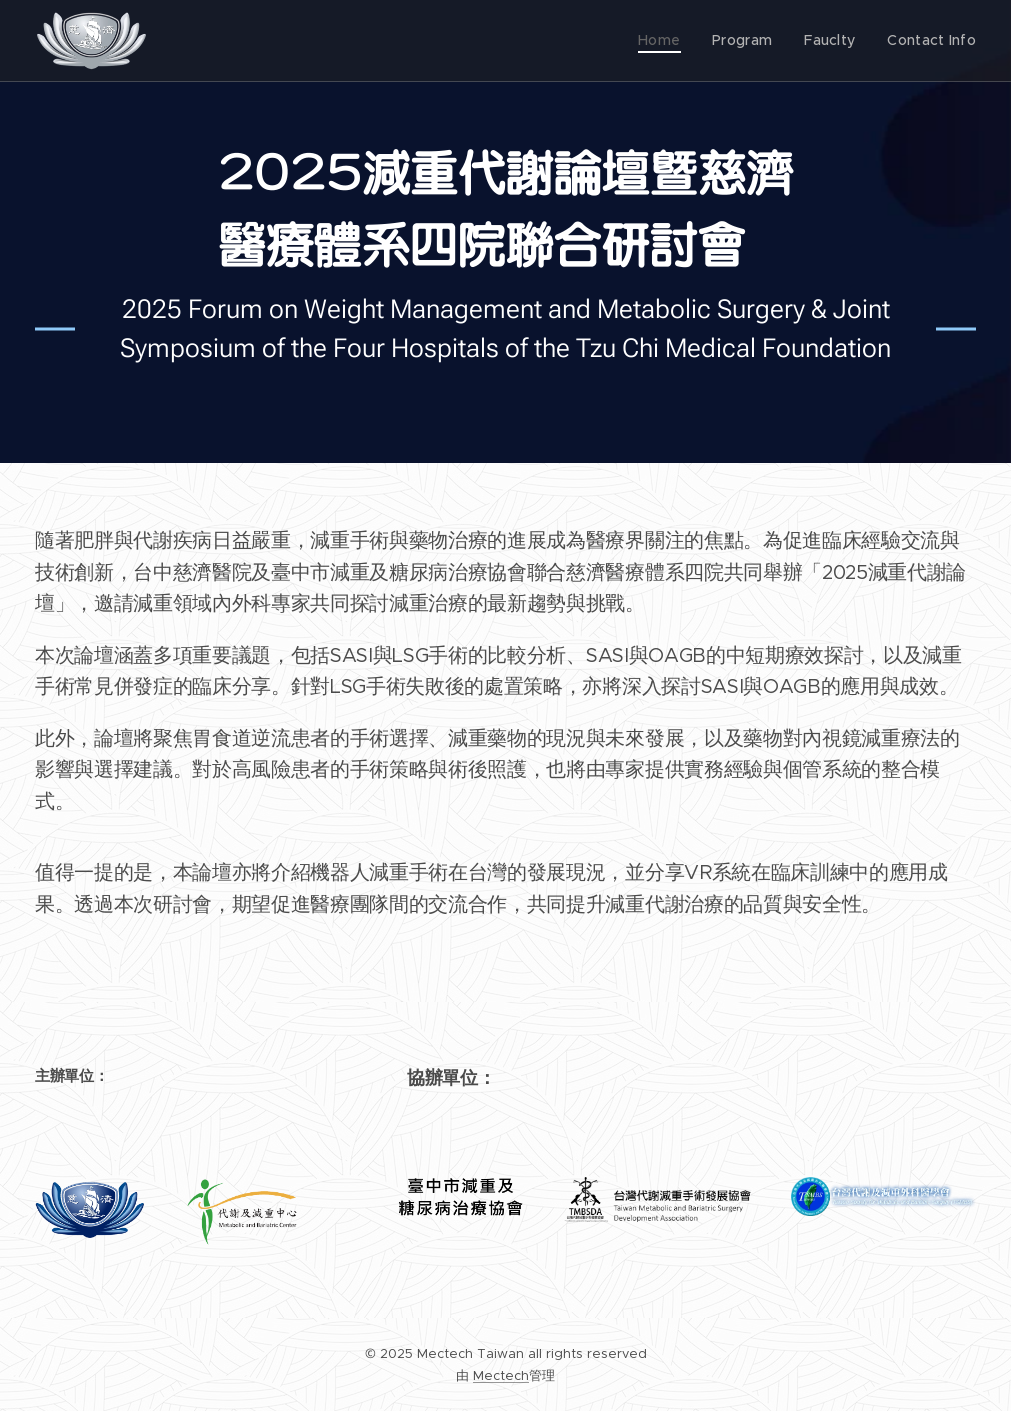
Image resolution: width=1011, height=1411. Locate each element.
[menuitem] (671, 41)
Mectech (501, 1375)
